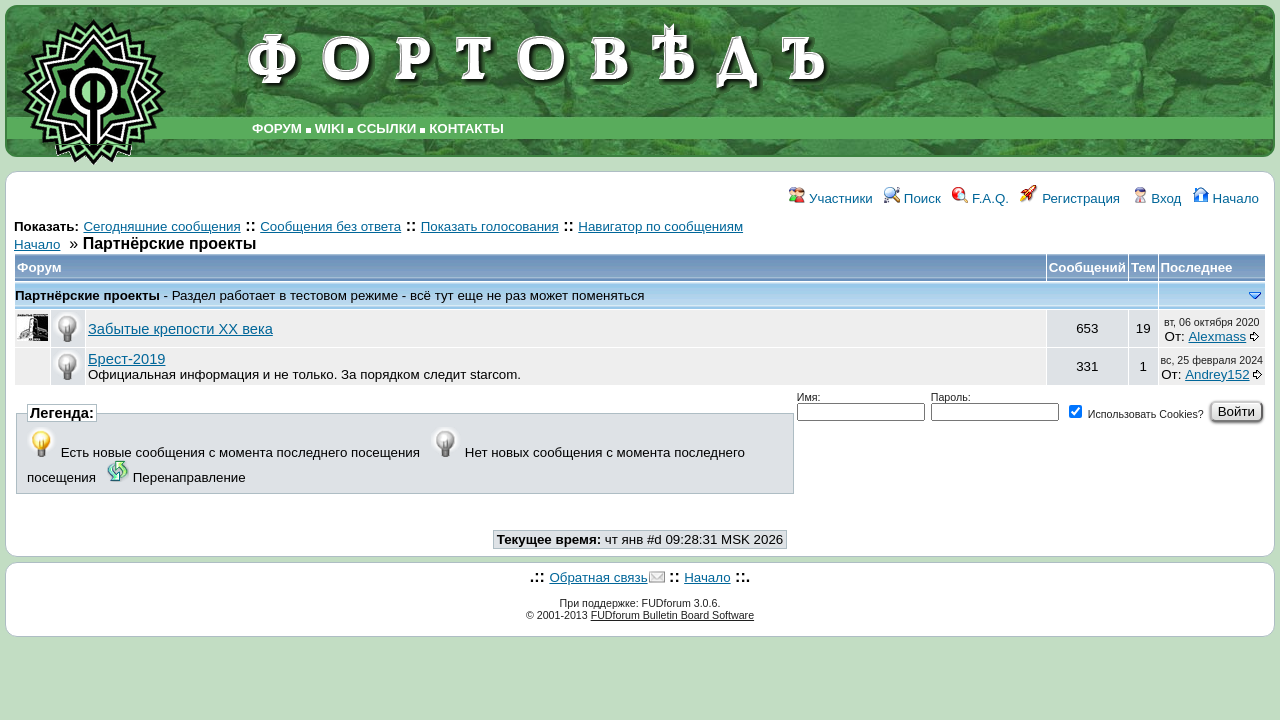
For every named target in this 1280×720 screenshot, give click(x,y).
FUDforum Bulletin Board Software (672, 615)
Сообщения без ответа (330, 226)
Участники (830, 198)
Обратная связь (598, 577)
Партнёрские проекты (89, 295)
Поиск (912, 198)
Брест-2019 (126, 359)
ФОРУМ (277, 128)
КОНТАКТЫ (466, 128)
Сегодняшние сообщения (161, 226)
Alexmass (1217, 336)
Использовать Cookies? (1136, 414)
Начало (1226, 198)
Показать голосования (490, 226)
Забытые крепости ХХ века (180, 329)
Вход (1157, 198)
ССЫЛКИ (386, 128)
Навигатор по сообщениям (660, 226)
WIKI (330, 128)
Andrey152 (1217, 374)
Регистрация (1070, 198)
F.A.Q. (980, 198)
